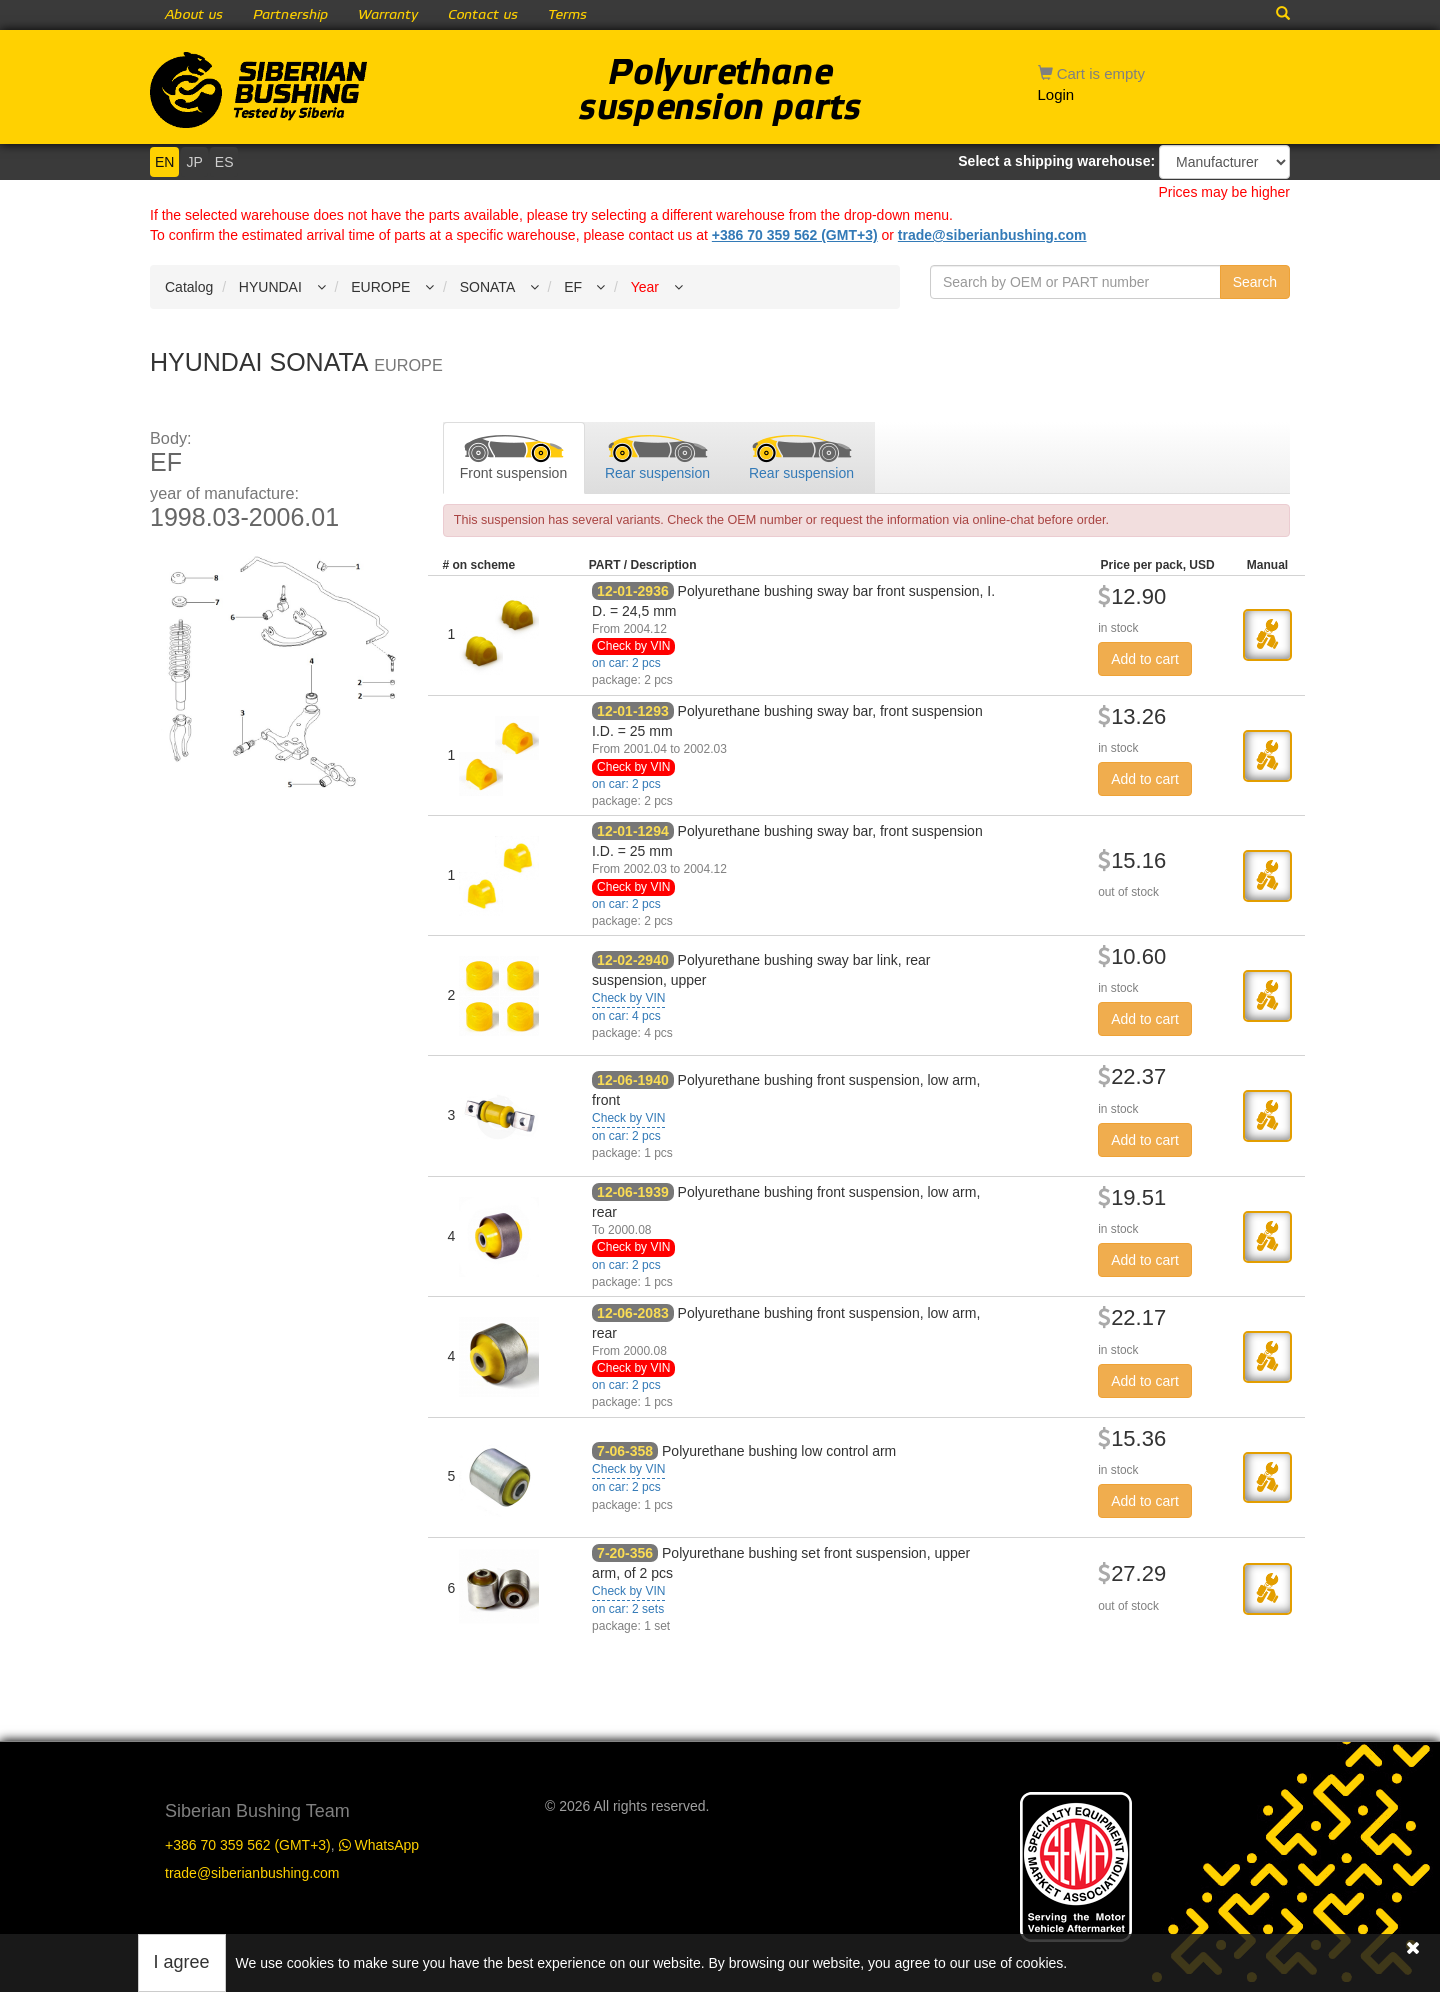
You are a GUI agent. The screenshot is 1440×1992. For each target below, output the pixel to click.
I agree (182, 1962)
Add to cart (1145, 659)
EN (164, 162)
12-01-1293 (633, 711)
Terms (567, 15)
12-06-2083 (633, 1313)
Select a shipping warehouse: (1056, 161)
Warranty (388, 15)
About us (194, 15)
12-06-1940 (633, 1080)
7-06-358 (625, 1451)
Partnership (290, 15)
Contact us (483, 15)
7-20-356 (625, 1553)
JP (194, 162)
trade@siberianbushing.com (992, 235)
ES (224, 162)
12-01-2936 (633, 591)
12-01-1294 (633, 831)
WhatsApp (379, 1845)
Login (1056, 94)
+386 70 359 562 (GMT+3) (795, 235)
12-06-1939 (633, 1192)
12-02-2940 (633, 960)
